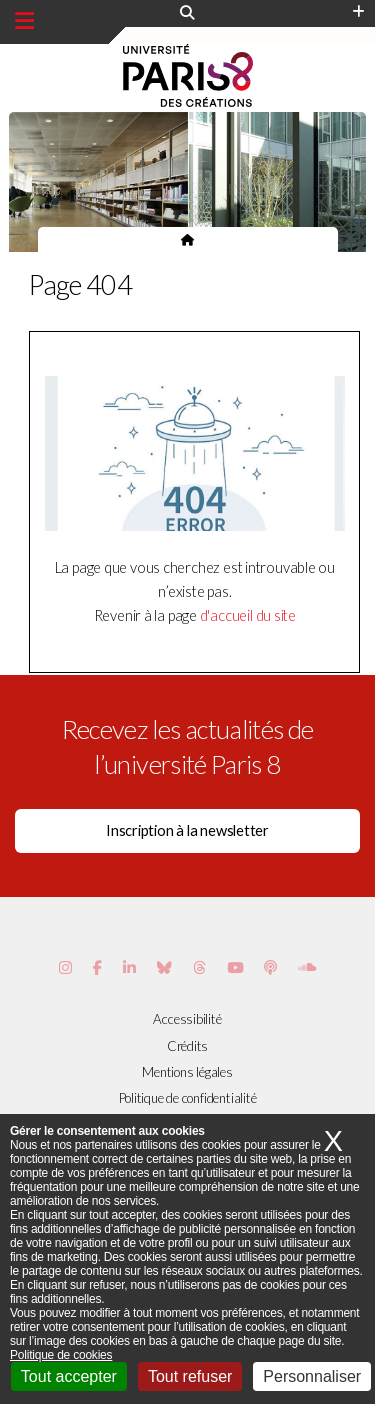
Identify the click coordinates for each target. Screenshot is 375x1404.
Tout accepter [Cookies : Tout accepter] (69, 1376)
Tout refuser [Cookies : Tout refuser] (190, 1376)
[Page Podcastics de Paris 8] (270, 967)
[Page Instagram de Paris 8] (65, 967)
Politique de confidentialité (188, 1098)
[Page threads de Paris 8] (199, 967)
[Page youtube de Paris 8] (235, 967)
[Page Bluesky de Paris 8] (164, 967)
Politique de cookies (61, 1355)
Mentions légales (187, 1072)
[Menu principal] (24, 21)
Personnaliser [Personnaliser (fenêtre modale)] (312, 1376)
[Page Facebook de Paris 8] (97, 967)
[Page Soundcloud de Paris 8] (307, 967)
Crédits (187, 1046)
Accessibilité (187, 1019)
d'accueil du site (248, 615)
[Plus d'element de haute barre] (358, 12)
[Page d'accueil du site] (187, 239)
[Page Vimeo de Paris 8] (129, 967)
